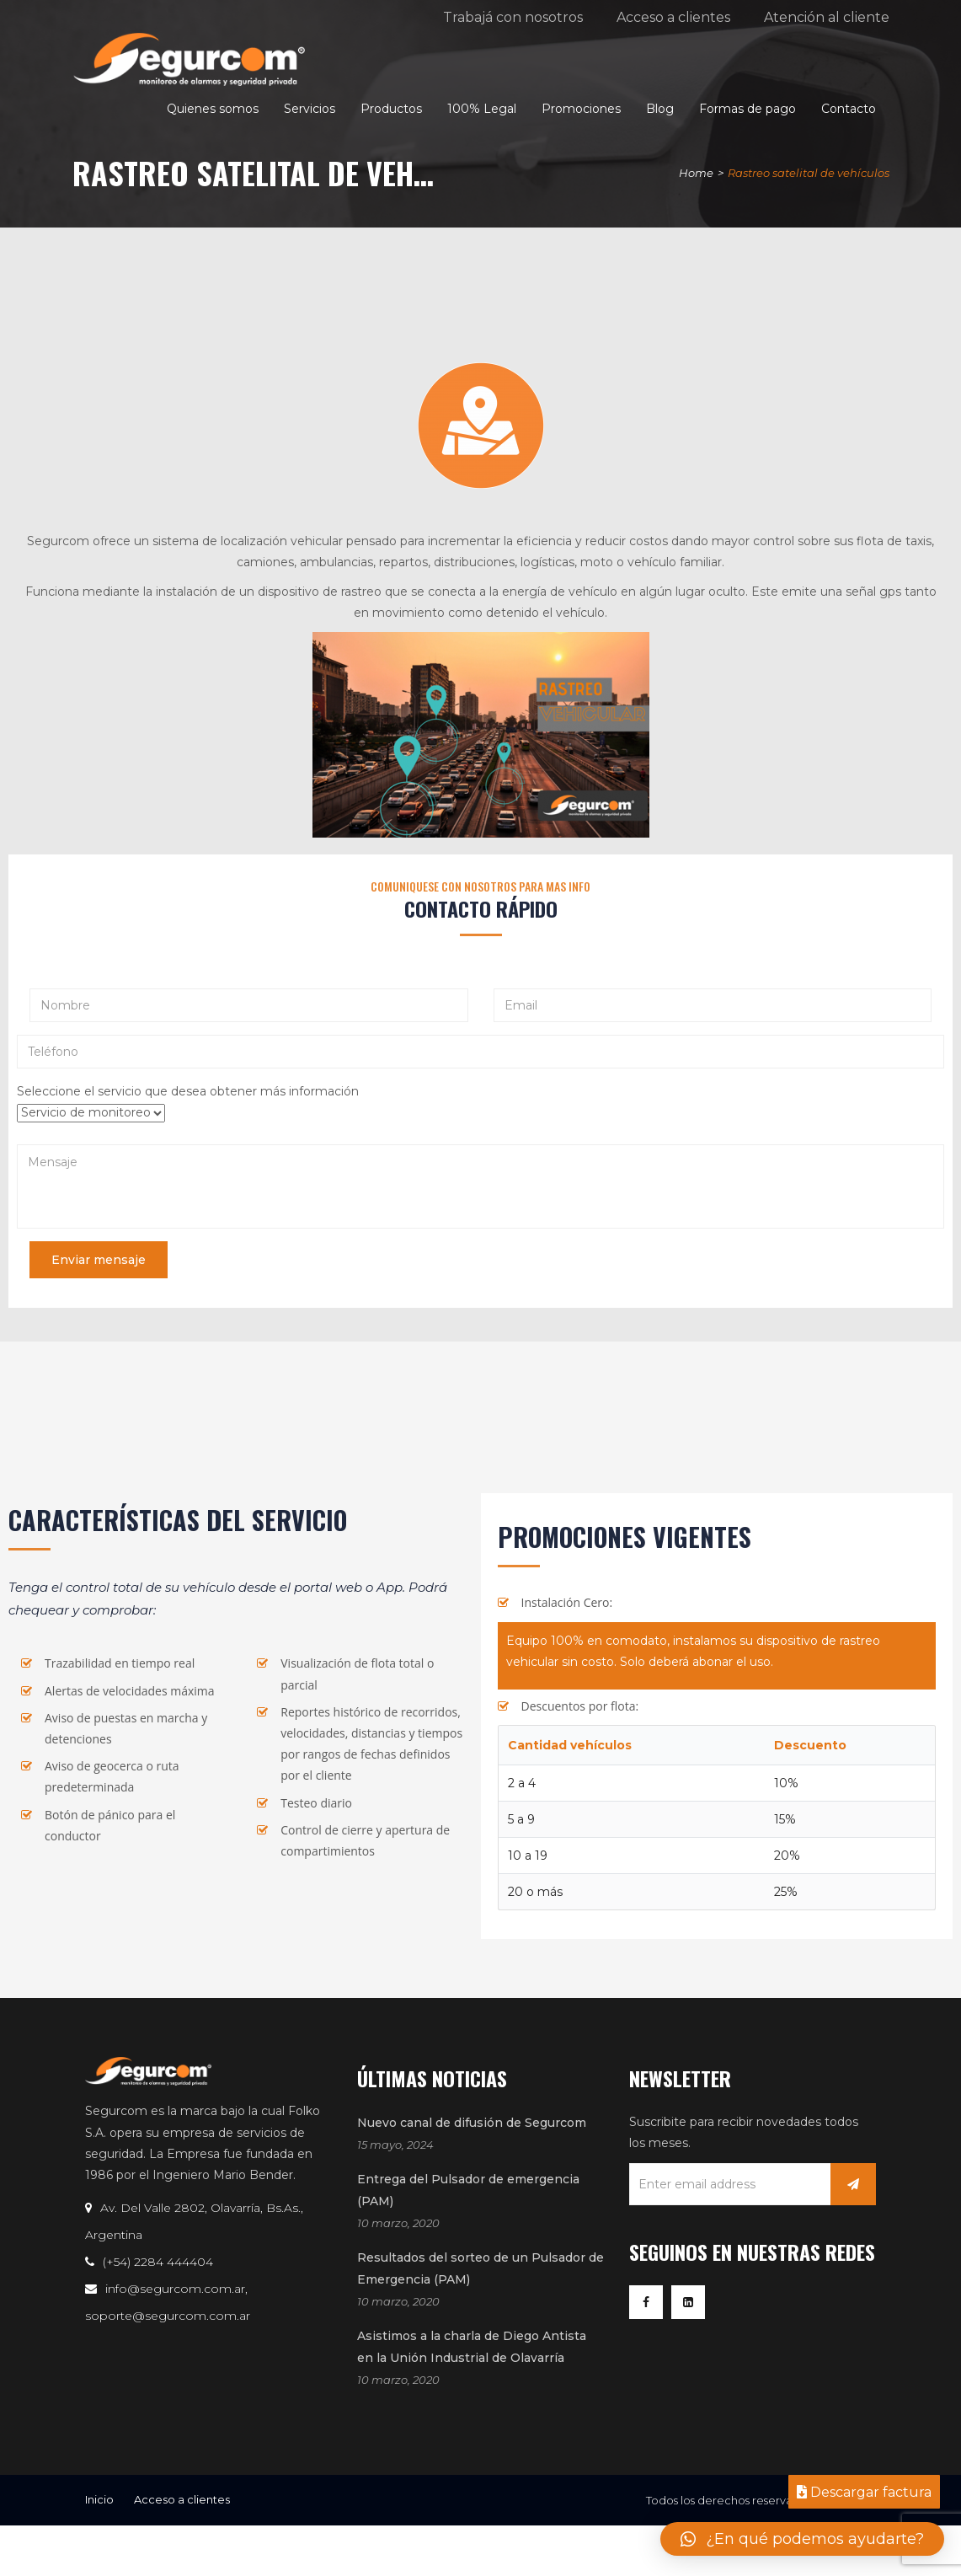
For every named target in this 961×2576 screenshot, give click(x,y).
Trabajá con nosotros (513, 17)
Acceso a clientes (673, 17)
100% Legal (481, 108)
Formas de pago (747, 108)
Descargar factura (864, 2492)
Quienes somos (213, 108)
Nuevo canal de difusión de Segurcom (471, 2122)
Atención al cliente (826, 17)
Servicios (309, 108)
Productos (391, 108)
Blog (660, 108)
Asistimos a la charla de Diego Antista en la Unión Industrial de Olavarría (471, 2346)
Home (696, 172)
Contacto (848, 108)
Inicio (99, 2499)
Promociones (581, 108)
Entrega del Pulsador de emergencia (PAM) (468, 2190)
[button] (802, 2539)
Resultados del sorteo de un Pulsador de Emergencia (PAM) (480, 2268)
